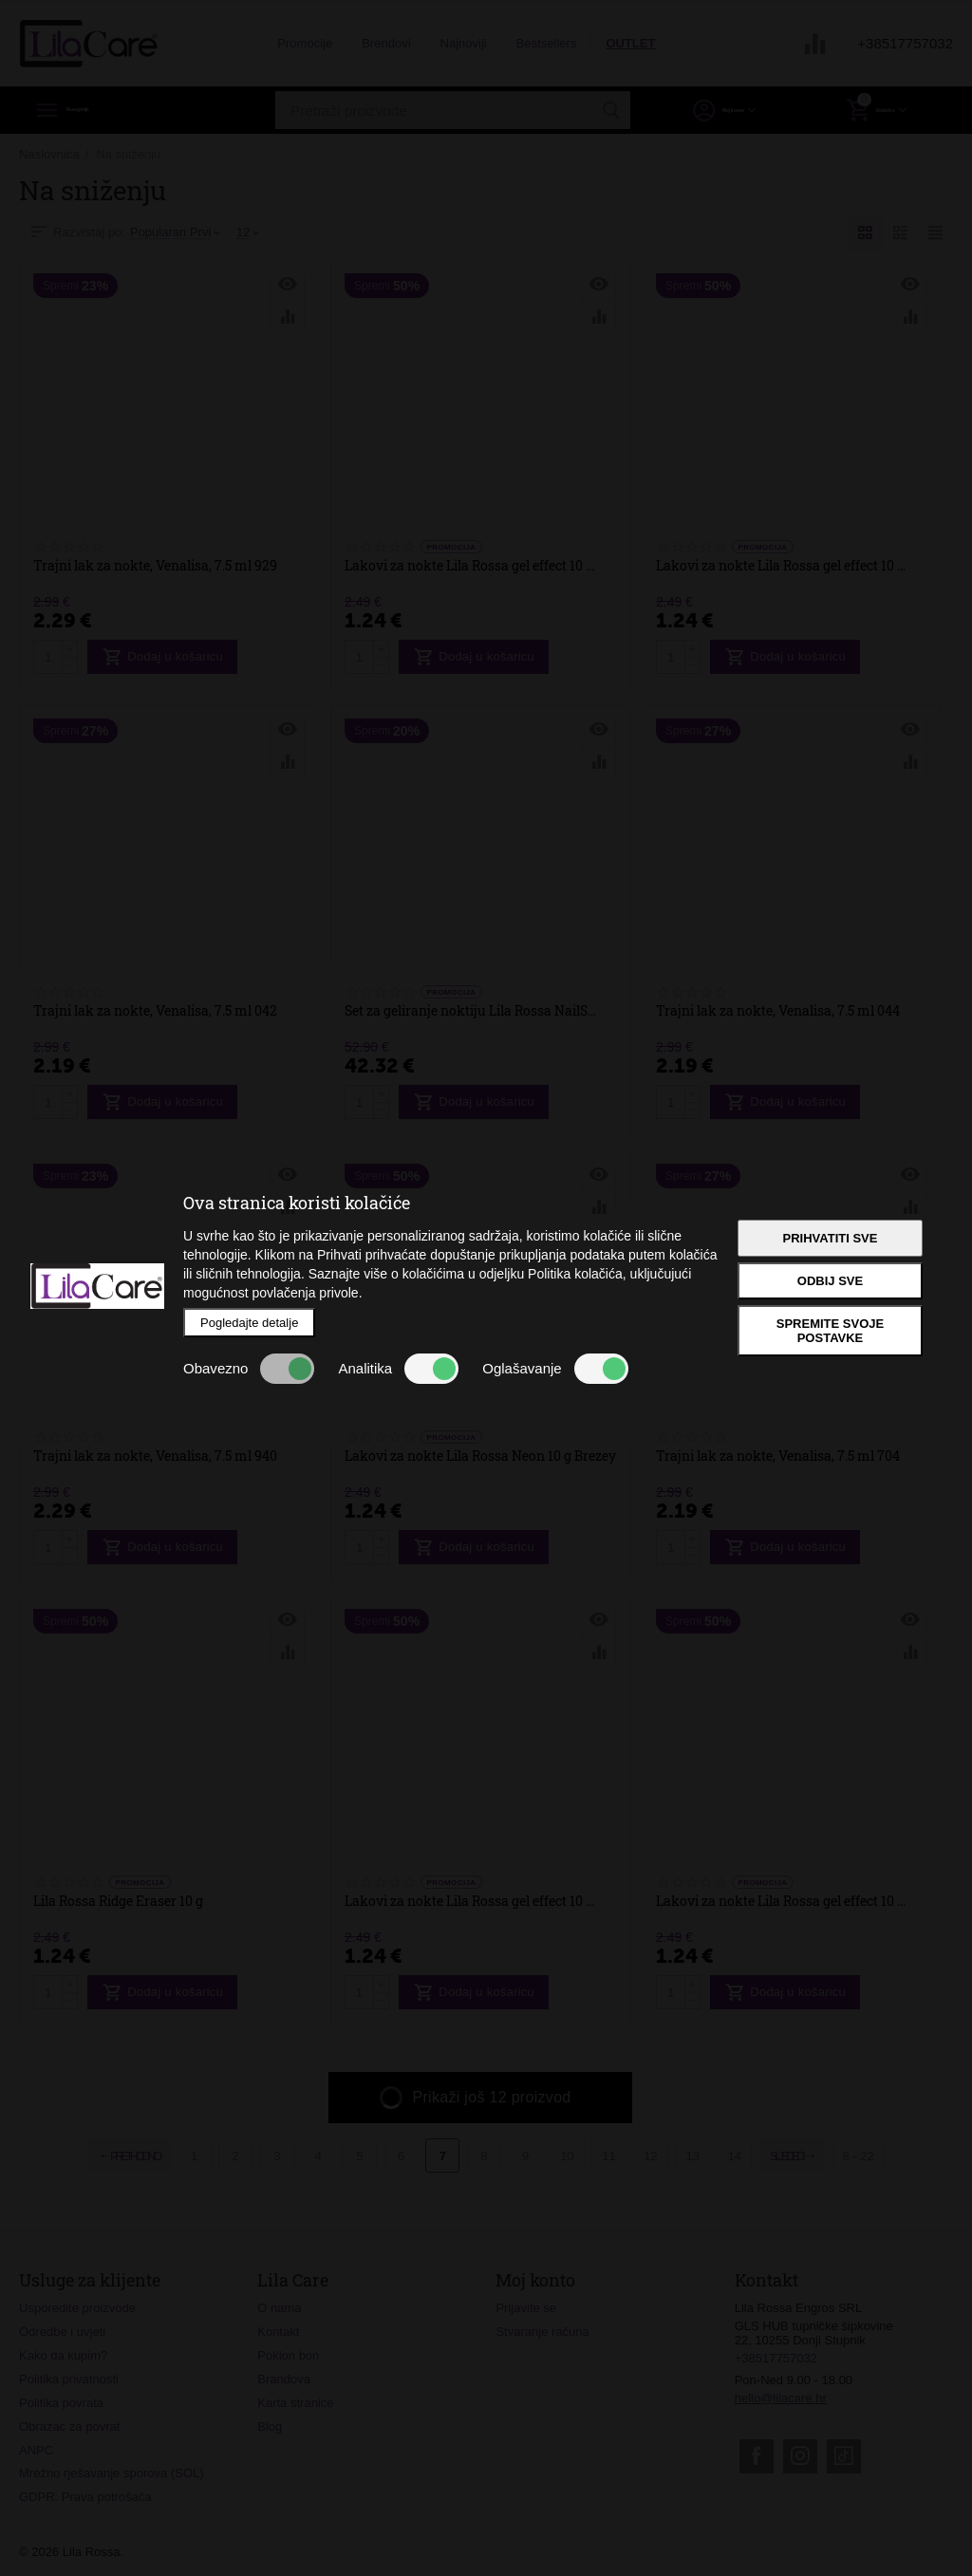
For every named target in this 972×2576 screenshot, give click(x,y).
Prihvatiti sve (830, 1238)
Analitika (398, 1368)
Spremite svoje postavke (830, 1330)
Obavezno (248, 1368)
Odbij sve (830, 1281)
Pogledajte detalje (249, 1323)
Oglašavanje (554, 1368)
